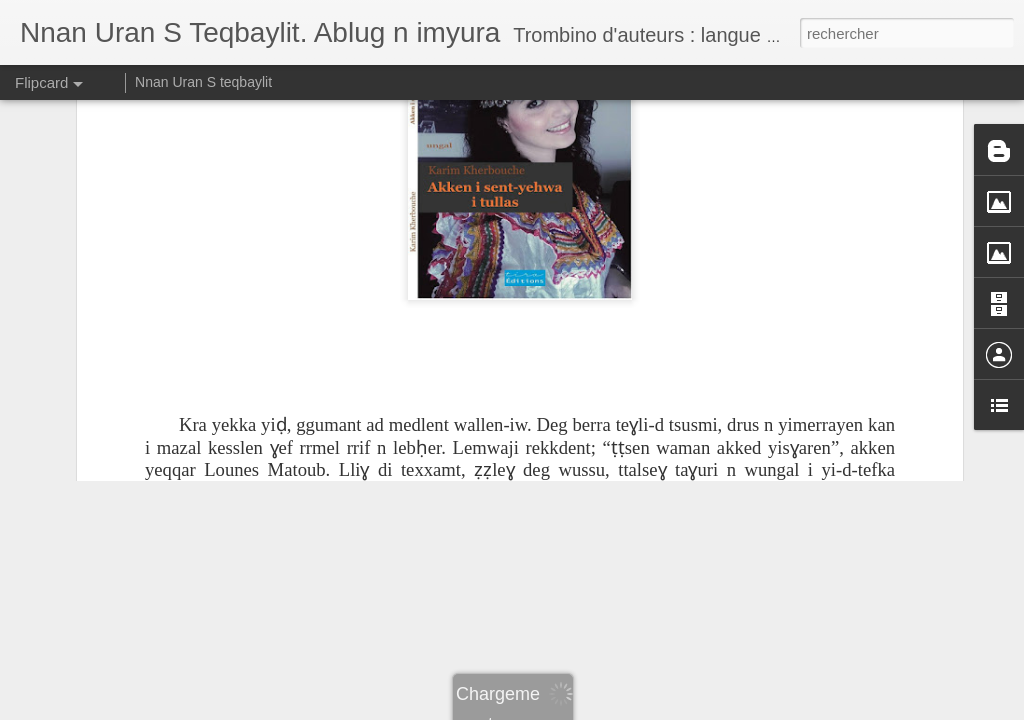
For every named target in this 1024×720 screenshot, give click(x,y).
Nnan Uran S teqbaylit (203, 82)
